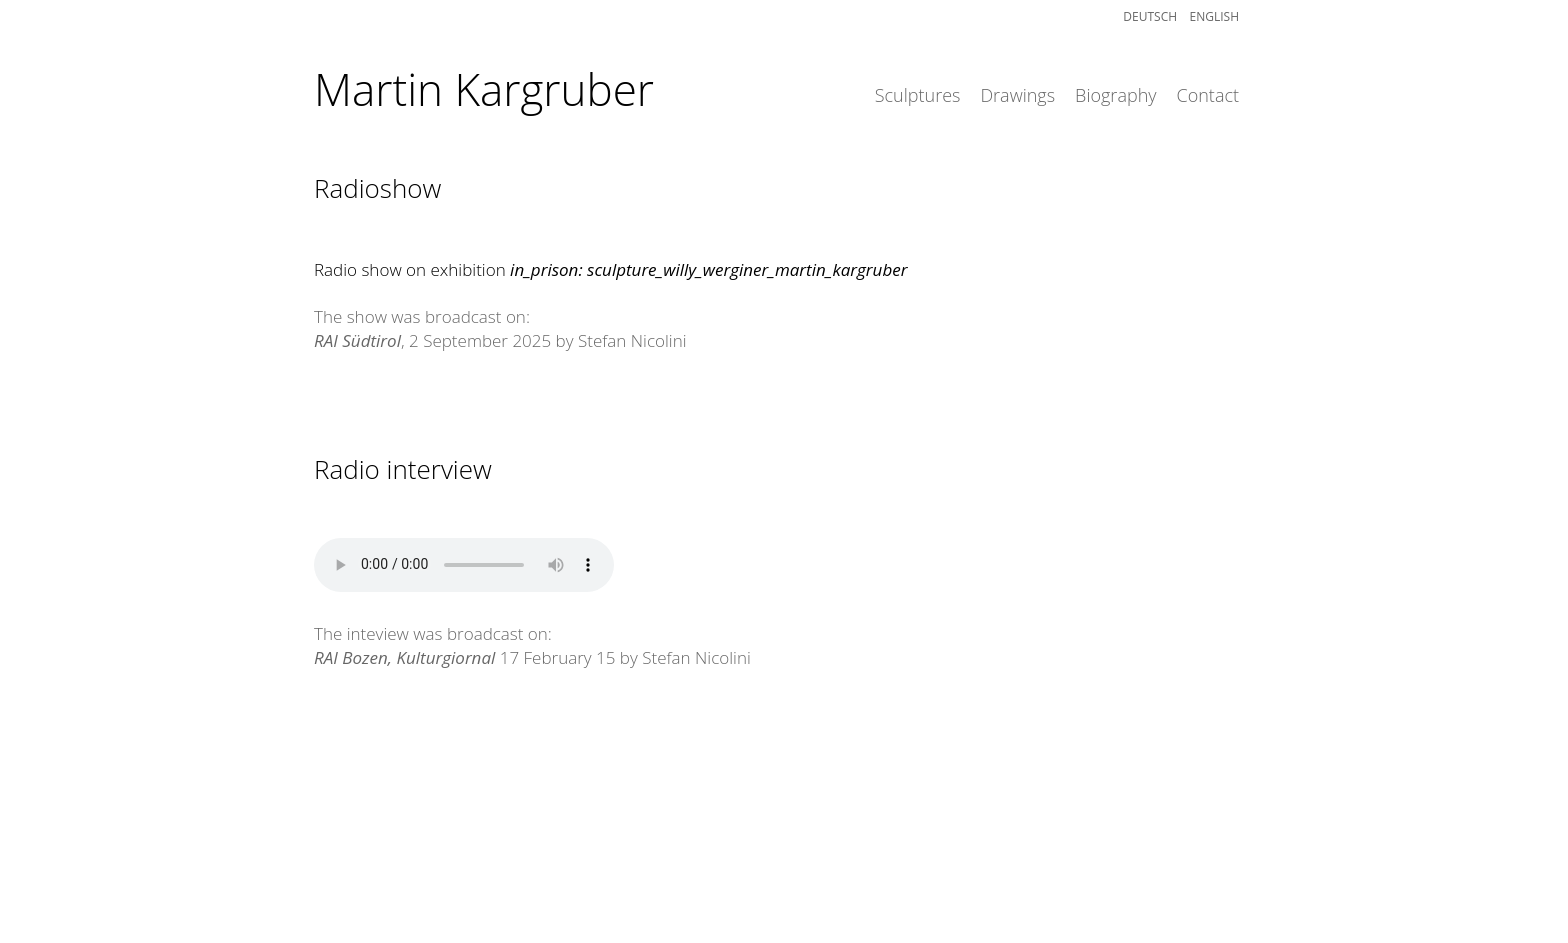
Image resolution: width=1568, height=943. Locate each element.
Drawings (1017, 95)
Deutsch (1156, 16)
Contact (1208, 95)
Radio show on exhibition (610, 269)
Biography (1115, 95)
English (1214, 16)
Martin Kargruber (484, 89)
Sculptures (918, 95)
